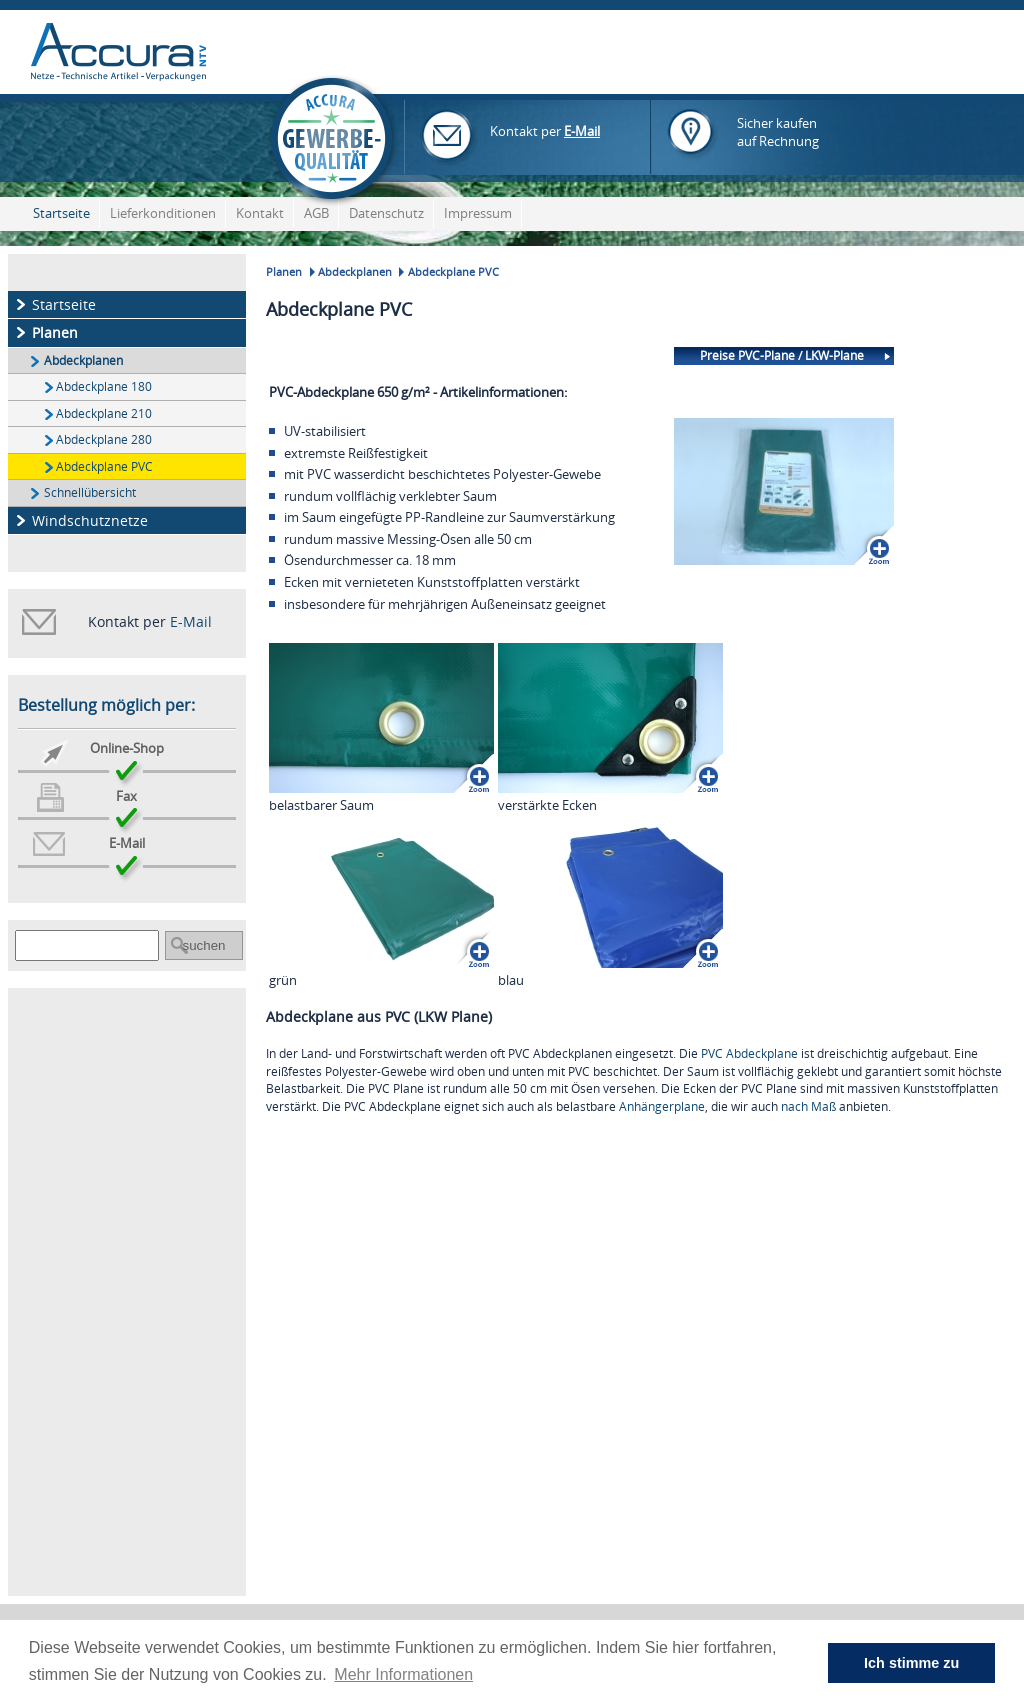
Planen (55, 332)
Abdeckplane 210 (104, 413)
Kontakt (260, 213)
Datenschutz (386, 213)
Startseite (61, 213)
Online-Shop (127, 748)
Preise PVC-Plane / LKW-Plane (782, 355)
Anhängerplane (662, 1106)
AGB (316, 213)
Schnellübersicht (90, 492)
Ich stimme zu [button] (911, 1663)
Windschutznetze (90, 520)
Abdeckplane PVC (104, 466)
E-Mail (582, 131)
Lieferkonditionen (163, 213)
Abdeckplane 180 (104, 386)
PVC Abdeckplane (749, 1053)
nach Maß (808, 1106)
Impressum (478, 213)
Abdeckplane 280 (104, 439)
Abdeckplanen (83, 360)
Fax (126, 796)
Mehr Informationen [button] (403, 1674)
